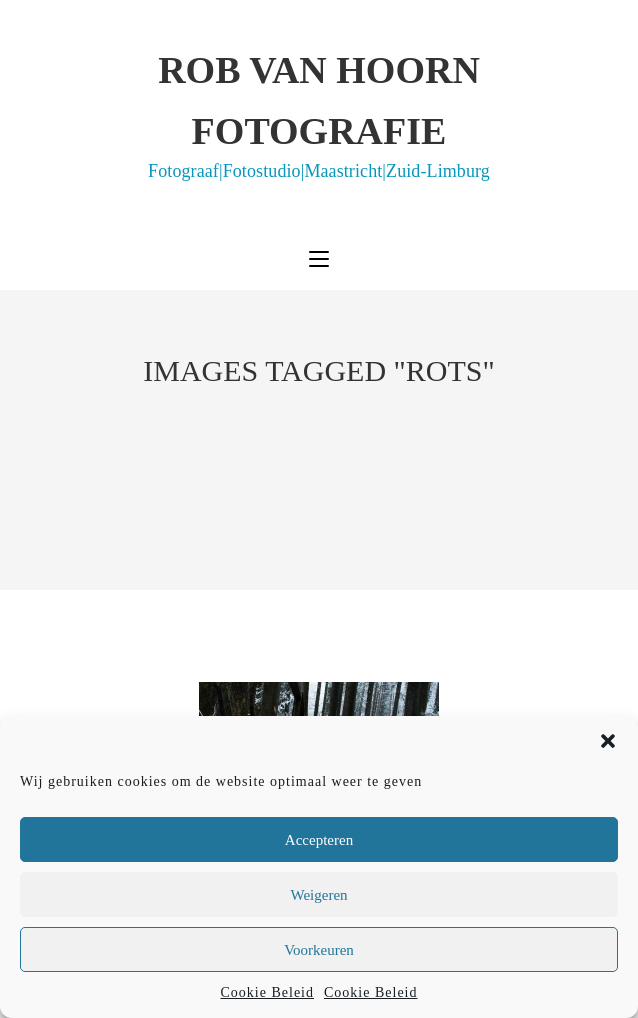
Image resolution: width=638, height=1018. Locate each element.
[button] (608, 741)
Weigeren (318, 895)
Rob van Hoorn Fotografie (319, 114)
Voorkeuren (319, 950)
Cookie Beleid (268, 992)
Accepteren (319, 840)
